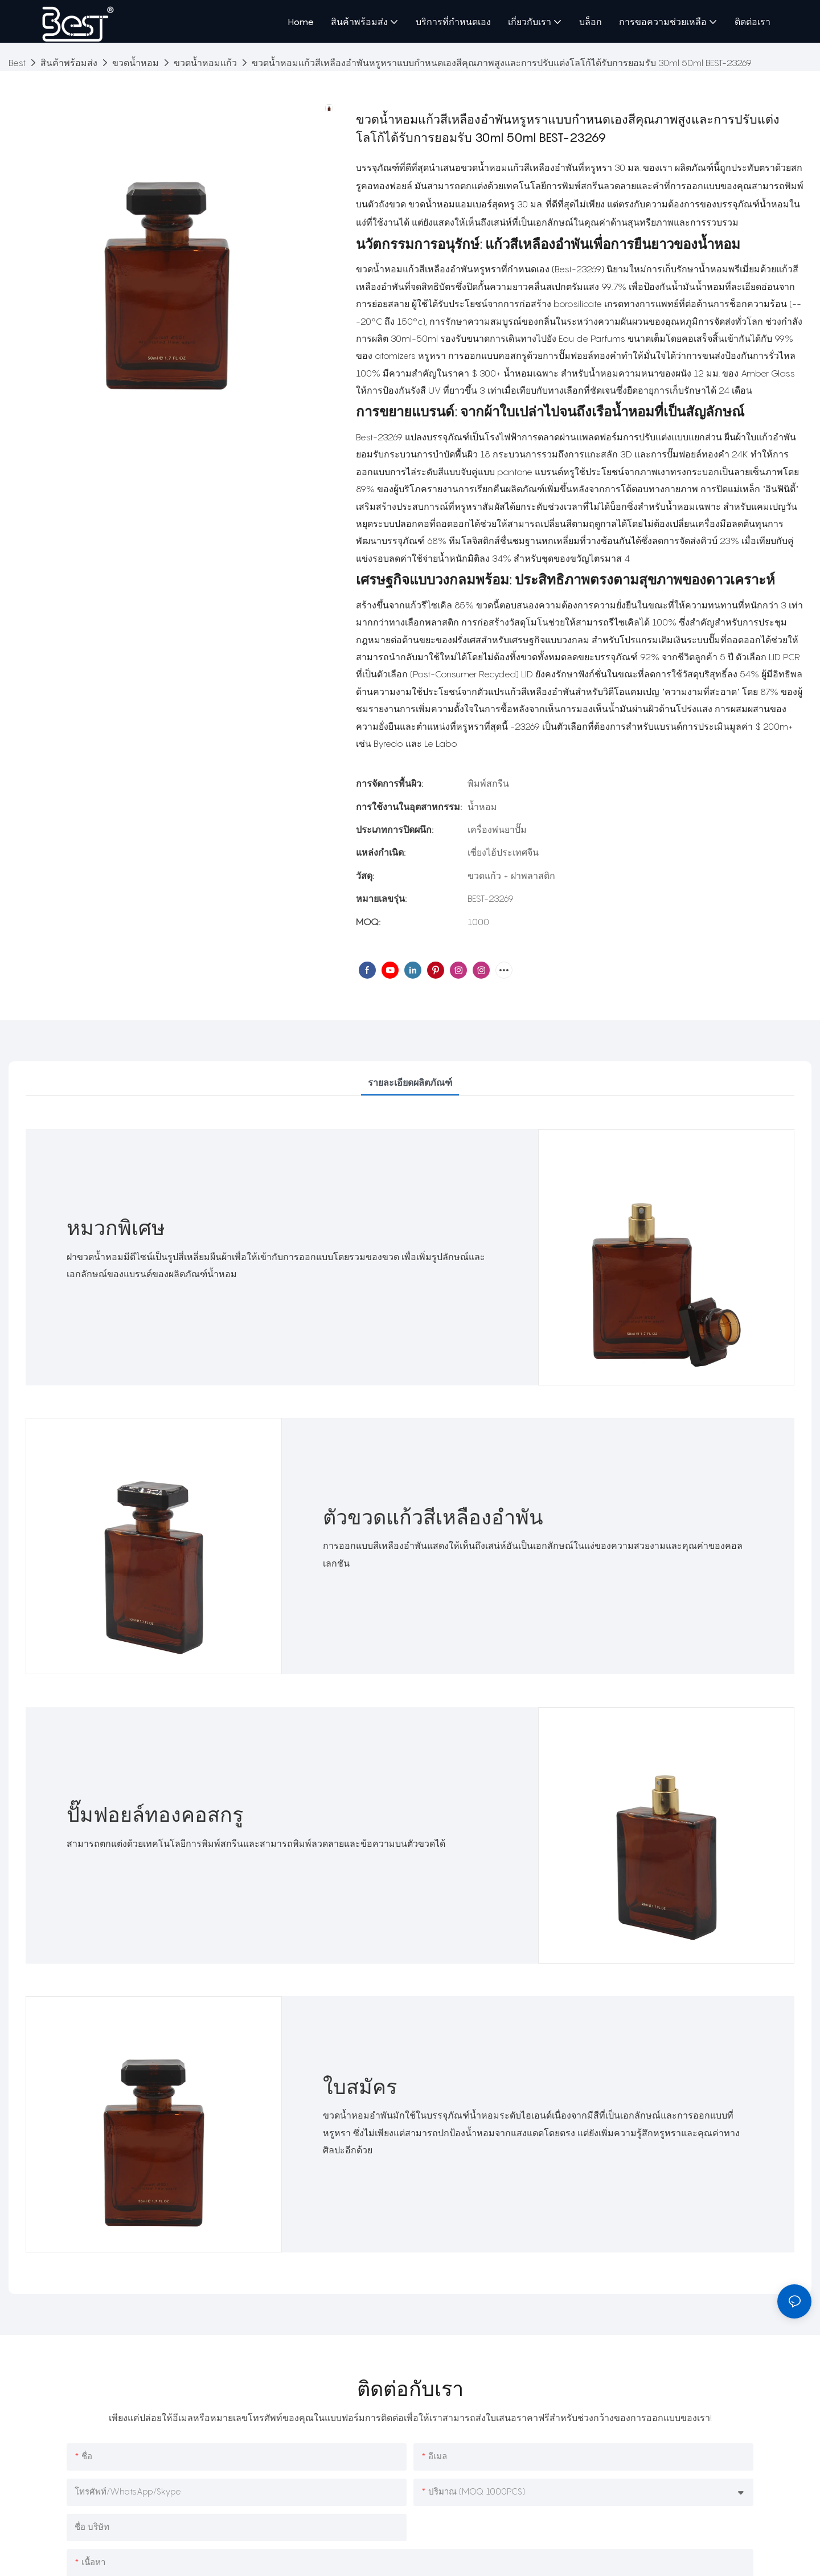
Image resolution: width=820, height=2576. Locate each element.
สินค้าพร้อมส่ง (68, 62)
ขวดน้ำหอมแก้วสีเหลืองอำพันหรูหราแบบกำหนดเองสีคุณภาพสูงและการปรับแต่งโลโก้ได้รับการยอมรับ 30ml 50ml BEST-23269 (502, 62)
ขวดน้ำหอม (135, 62)
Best (17, 62)
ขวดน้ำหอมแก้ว (205, 62)
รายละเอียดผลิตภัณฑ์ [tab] (410, 1082)
